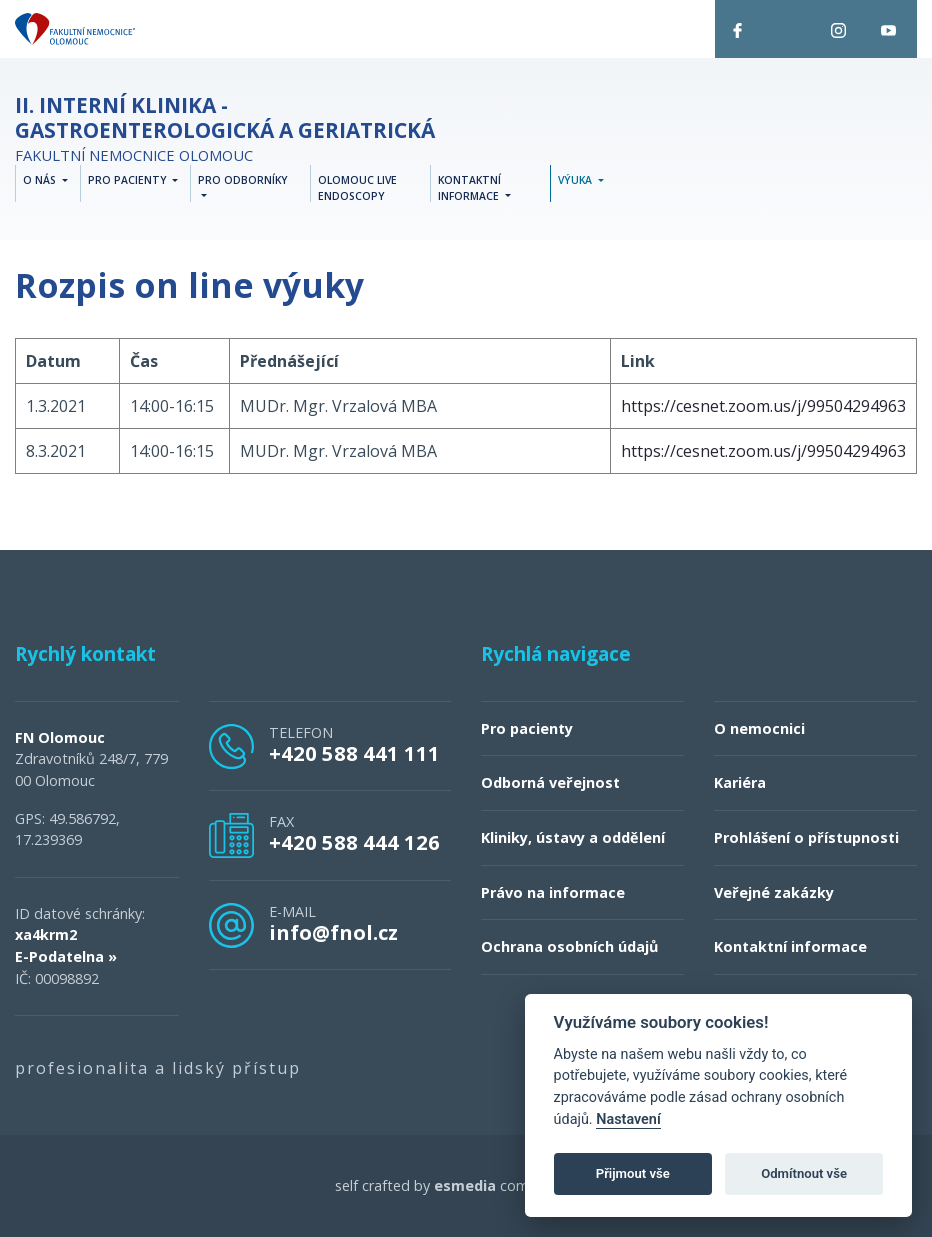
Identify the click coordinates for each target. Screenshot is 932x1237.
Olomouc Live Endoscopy (357, 189)
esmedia (465, 1186)
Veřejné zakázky (774, 892)
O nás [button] (41, 181)
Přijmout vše (633, 1173)
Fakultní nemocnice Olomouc (225, 130)
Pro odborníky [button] (243, 181)
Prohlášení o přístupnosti (806, 837)
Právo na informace (553, 892)
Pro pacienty (527, 728)
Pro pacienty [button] (129, 181)
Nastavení (628, 1119)
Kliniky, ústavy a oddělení (573, 837)
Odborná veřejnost (550, 783)
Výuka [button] (576, 181)
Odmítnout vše (804, 1173)
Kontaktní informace (790, 947)
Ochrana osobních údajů (569, 947)
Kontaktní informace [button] (470, 189)
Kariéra (740, 783)
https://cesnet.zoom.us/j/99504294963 (763, 406)
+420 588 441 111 (354, 753)
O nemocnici (759, 728)
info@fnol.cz (333, 932)
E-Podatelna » (66, 956)
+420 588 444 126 (354, 843)
